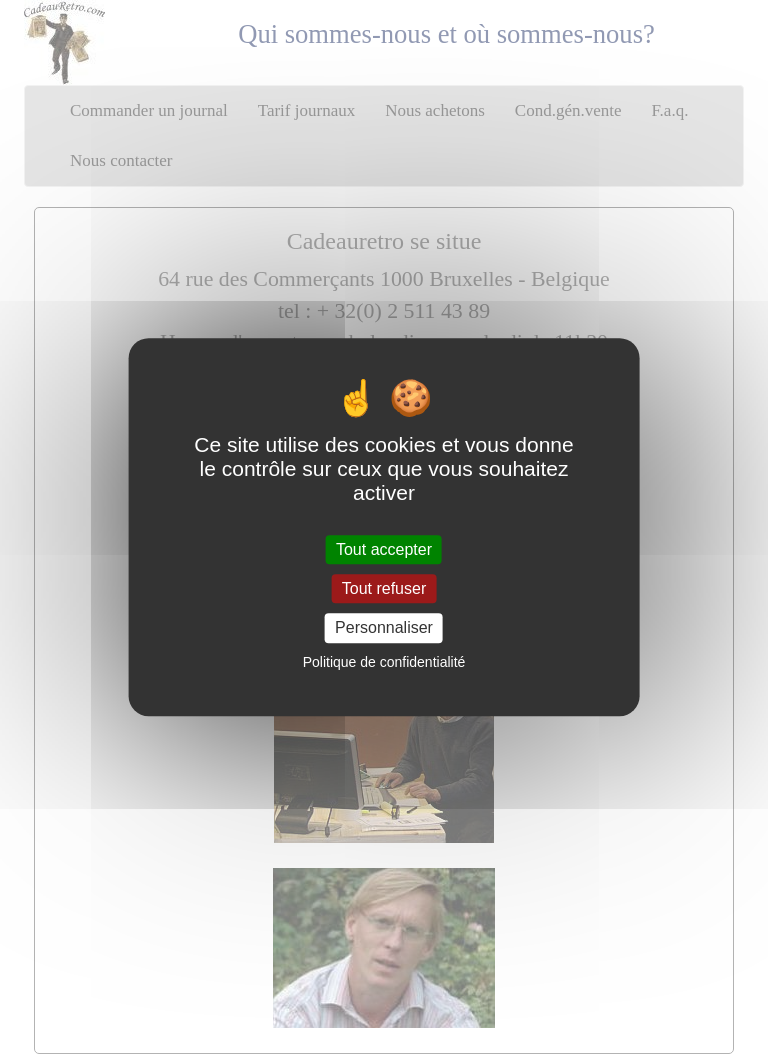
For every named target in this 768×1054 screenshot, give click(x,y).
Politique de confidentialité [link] (384, 662)
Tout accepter (384, 549)
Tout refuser (384, 588)
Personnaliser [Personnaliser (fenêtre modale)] (384, 628)
